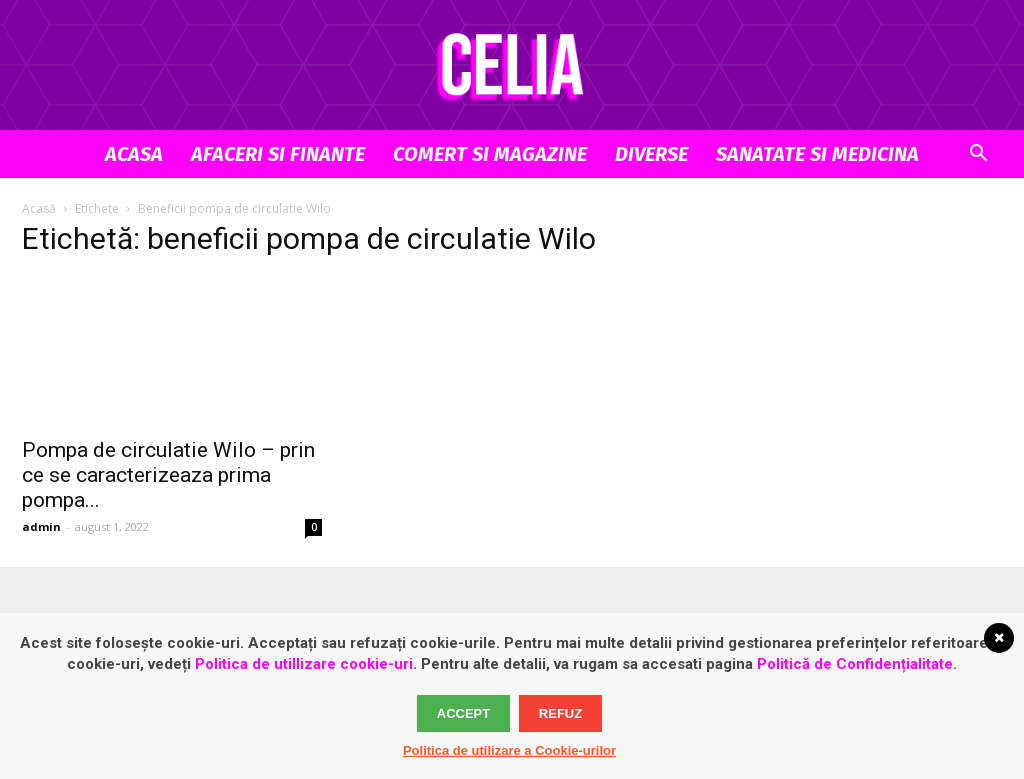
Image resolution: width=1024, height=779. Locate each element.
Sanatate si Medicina (817, 154)
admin (41, 526)
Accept (463, 713)
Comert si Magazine (490, 154)
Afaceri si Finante (278, 154)
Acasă (39, 208)
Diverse (651, 154)
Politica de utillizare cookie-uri (304, 664)
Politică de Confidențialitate (855, 664)
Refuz (560, 713)
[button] (978, 155)
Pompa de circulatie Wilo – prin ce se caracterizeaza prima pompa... (168, 475)
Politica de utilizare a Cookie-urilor (509, 750)
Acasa (134, 154)
